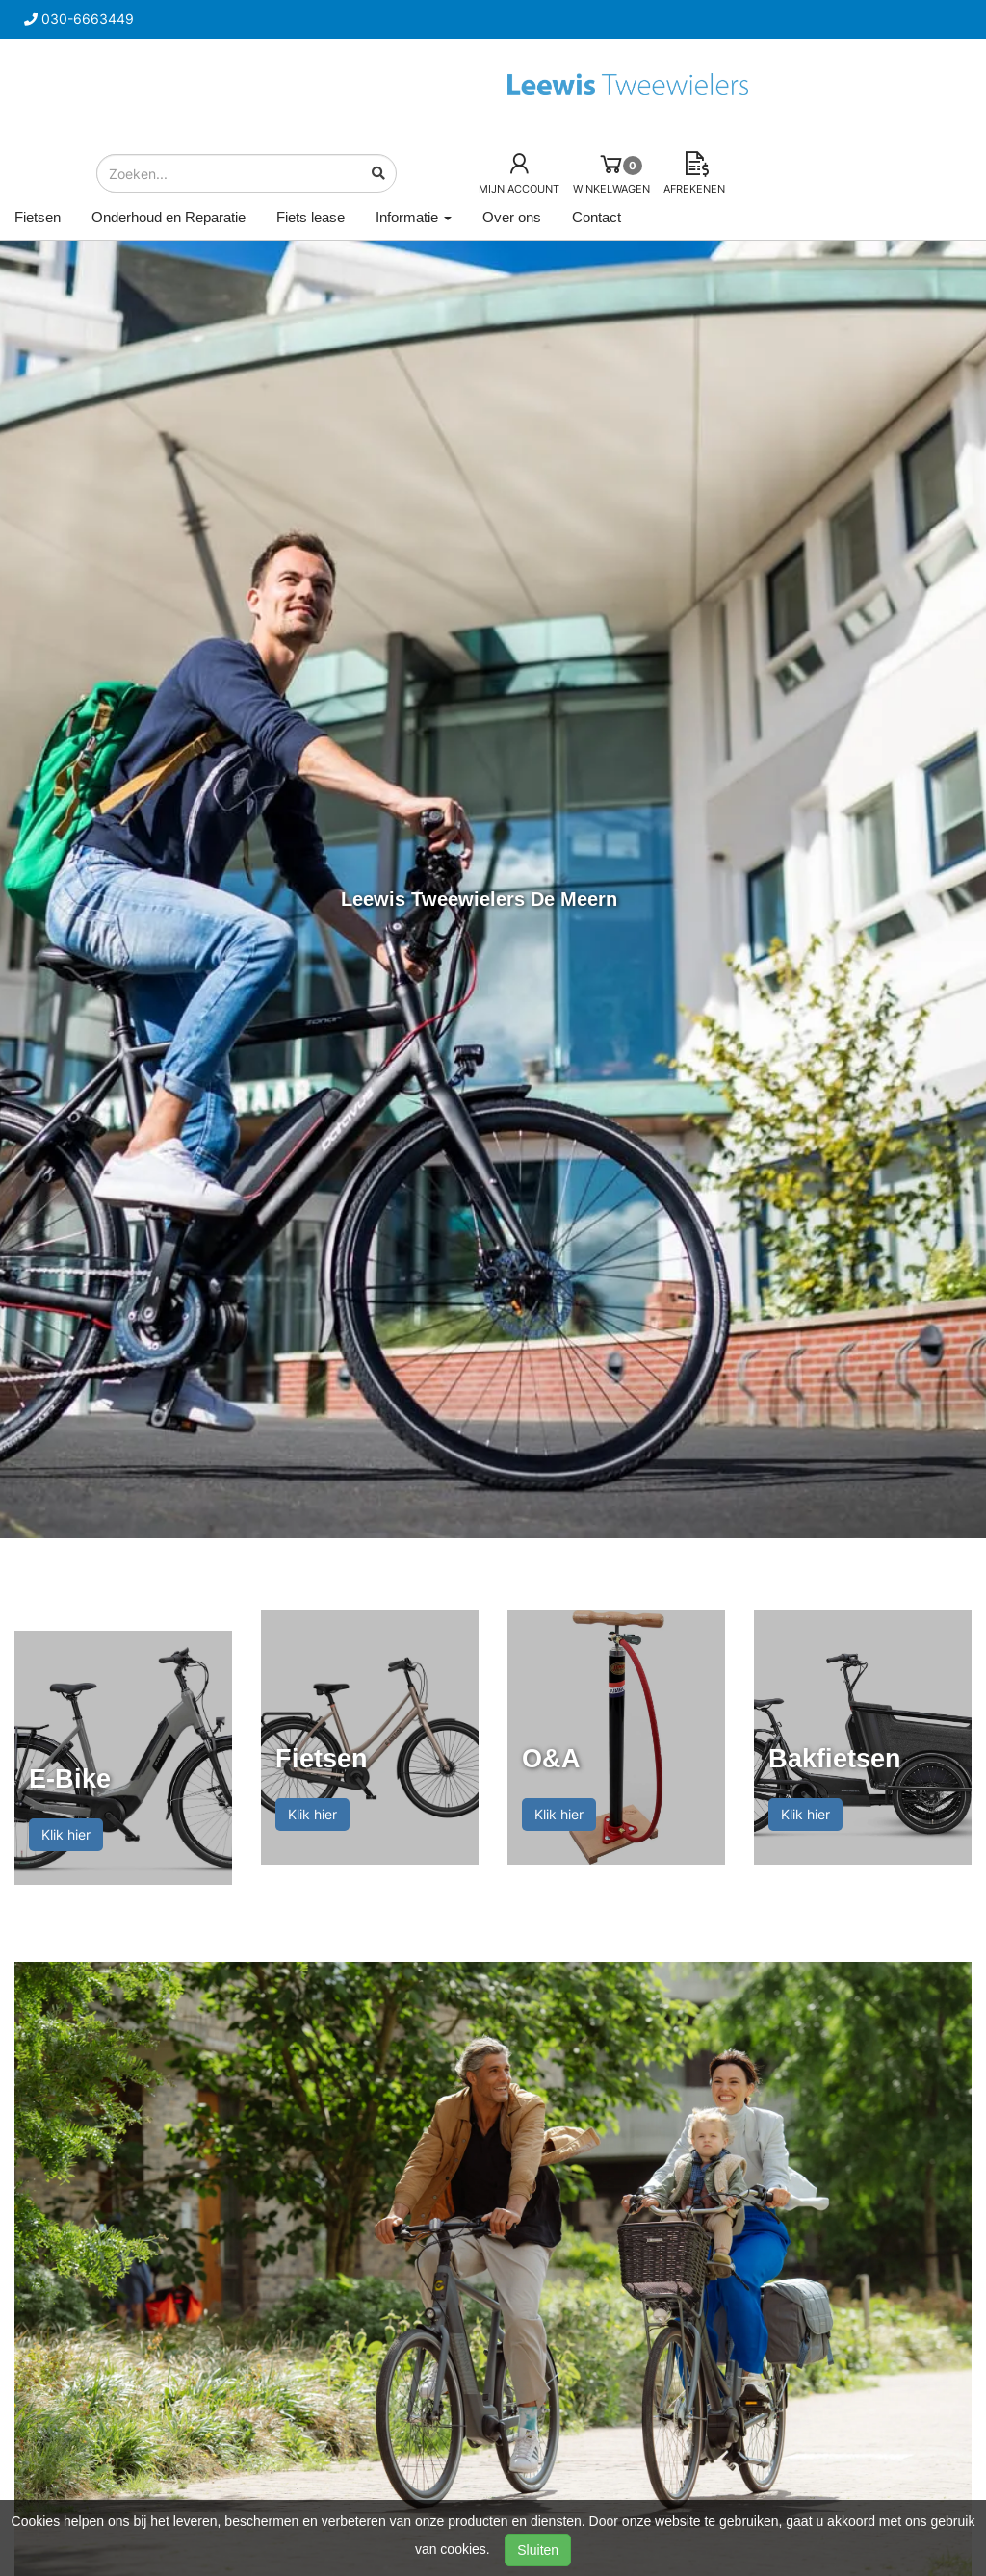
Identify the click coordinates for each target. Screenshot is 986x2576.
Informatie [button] (414, 217)
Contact (596, 217)
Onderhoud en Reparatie (168, 217)
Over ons (511, 217)
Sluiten (537, 2550)
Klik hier (66, 1834)
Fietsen (37, 217)
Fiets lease (310, 217)
